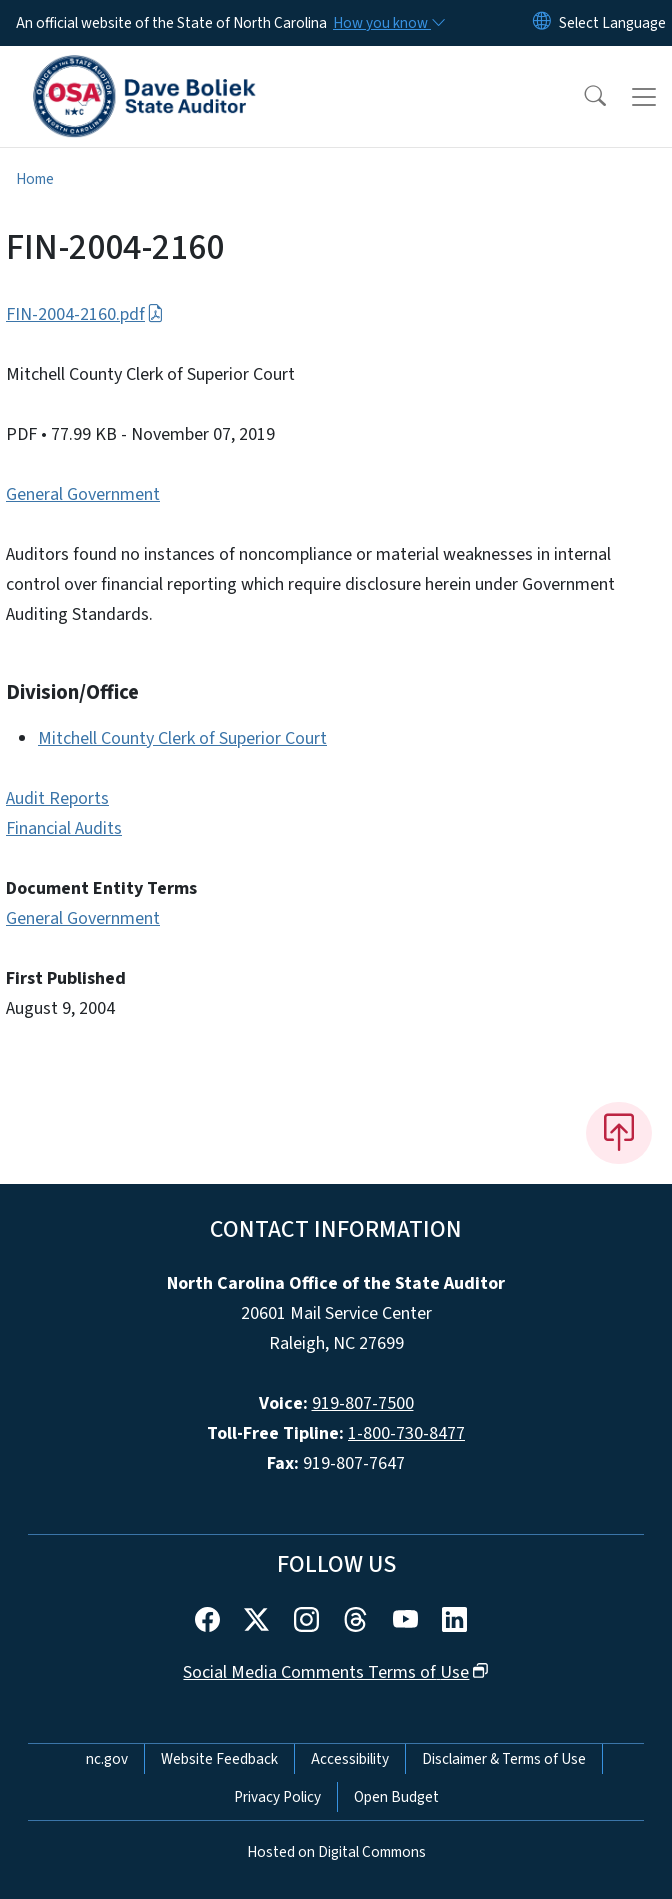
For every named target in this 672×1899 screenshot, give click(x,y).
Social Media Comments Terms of (335, 1672)
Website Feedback (219, 1759)
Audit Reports (57, 798)
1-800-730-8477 (406, 1433)
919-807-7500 (363, 1403)
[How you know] (388, 23)
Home (35, 179)
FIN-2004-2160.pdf (85, 314)
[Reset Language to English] (542, 23)
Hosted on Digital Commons (336, 1852)
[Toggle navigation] (644, 97)
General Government (83, 494)
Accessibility (350, 1759)
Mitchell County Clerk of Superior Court (182, 738)
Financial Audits (64, 828)
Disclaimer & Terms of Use (504, 1759)
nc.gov (107, 1759)
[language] (612, 23)
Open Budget (396, 1797)
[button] (582, 97)
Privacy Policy (277, 1797)
